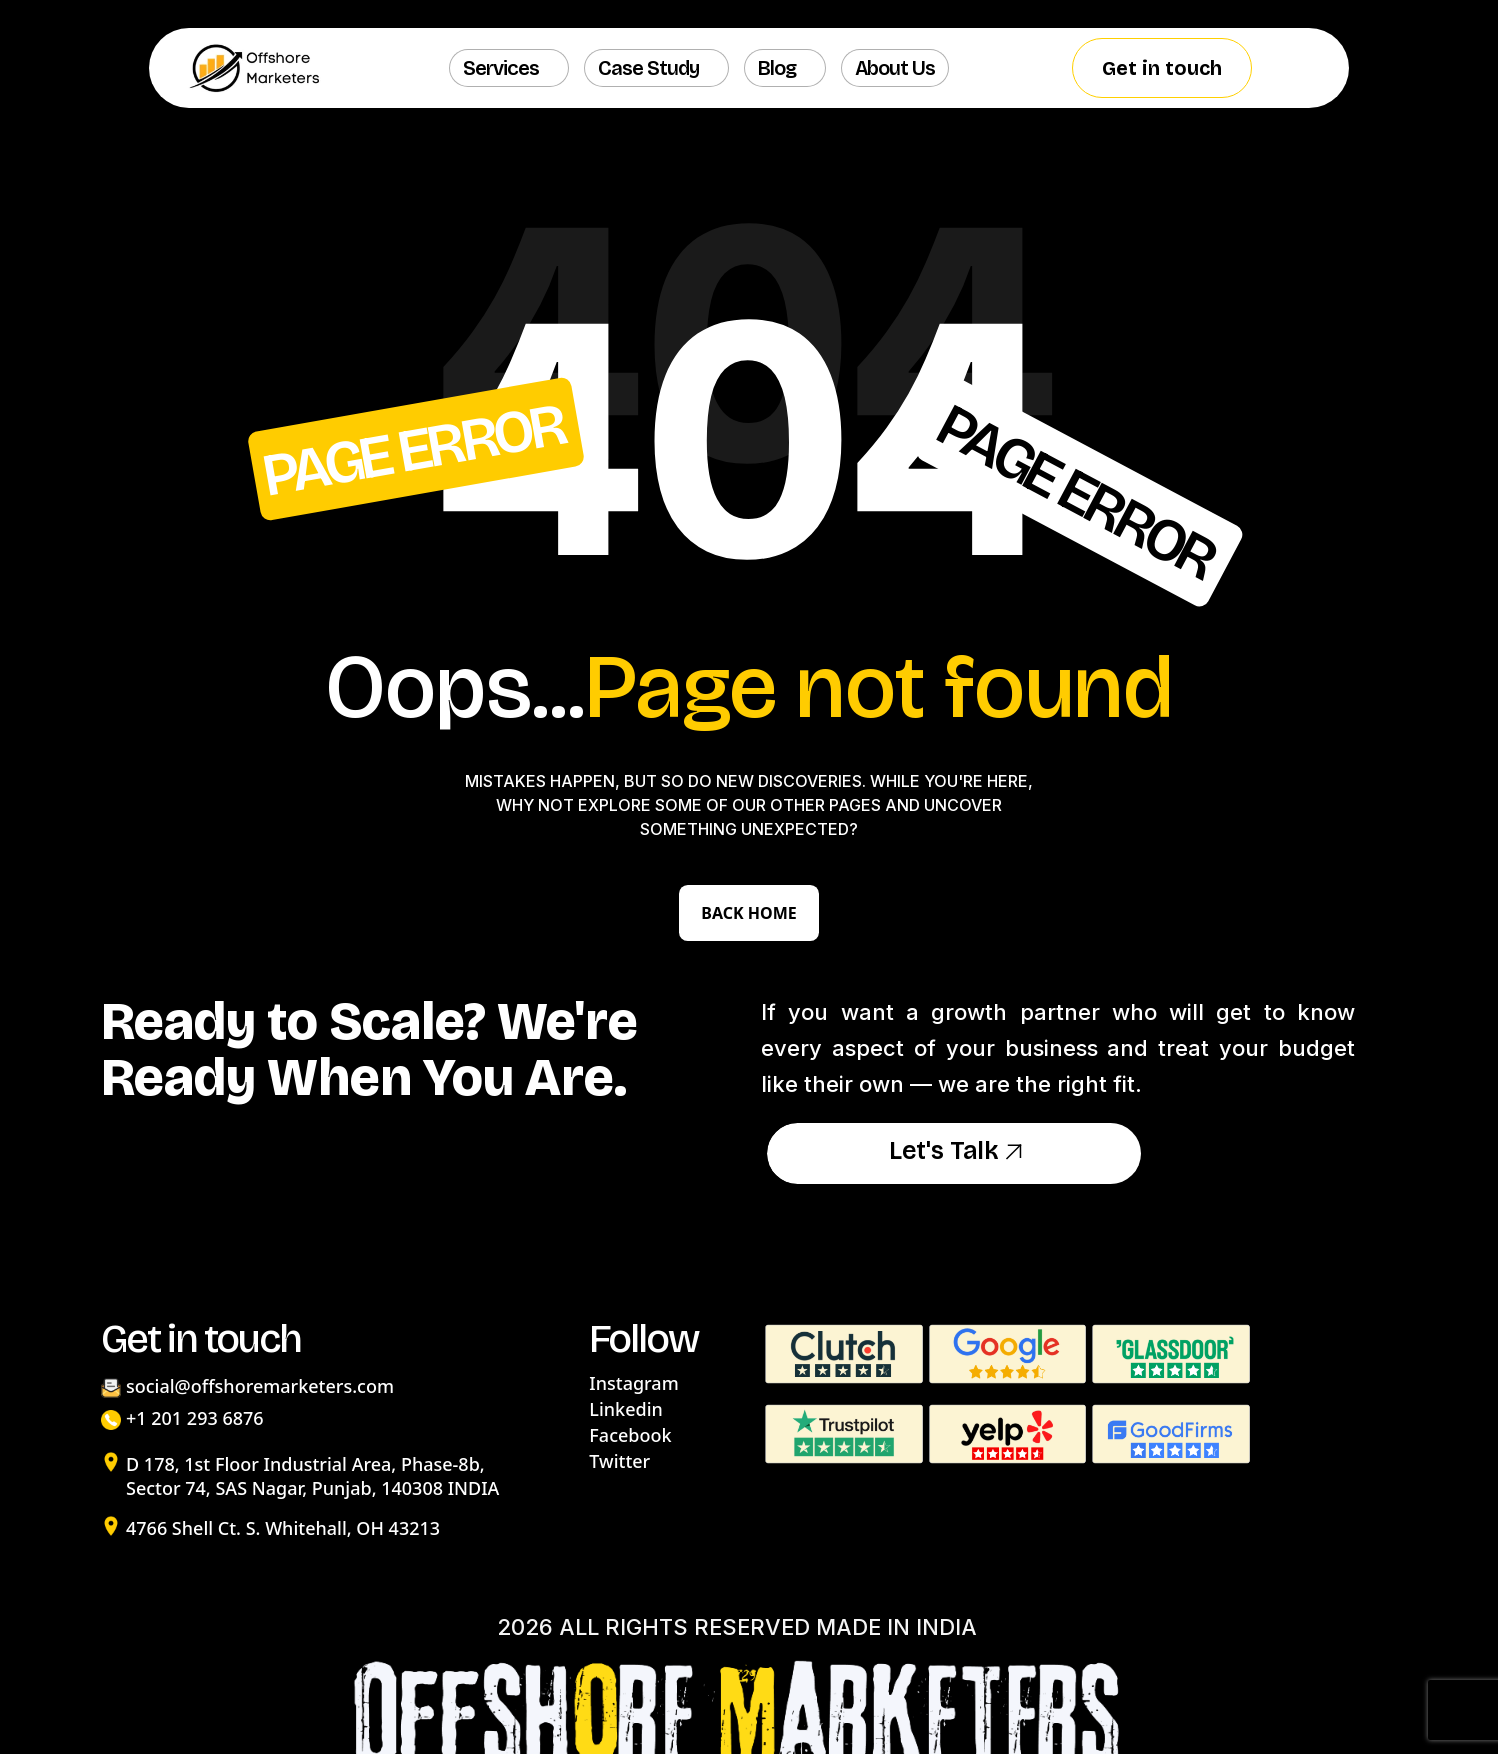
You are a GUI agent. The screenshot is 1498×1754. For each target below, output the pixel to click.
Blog (777, 68)
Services (501, 68)
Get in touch (1162, 68)
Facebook (630, 1435)
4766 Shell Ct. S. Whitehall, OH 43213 (283, 1528)
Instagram (633, 1383)
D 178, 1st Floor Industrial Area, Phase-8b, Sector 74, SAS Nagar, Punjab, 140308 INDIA (312, 1476)
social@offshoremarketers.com (260, 1386)
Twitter (619, 1461)
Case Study (648, 68)
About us (895, 68)
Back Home (748, 913)
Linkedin (625, 1409)
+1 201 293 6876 (195, 1418)
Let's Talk (954, 1153)
